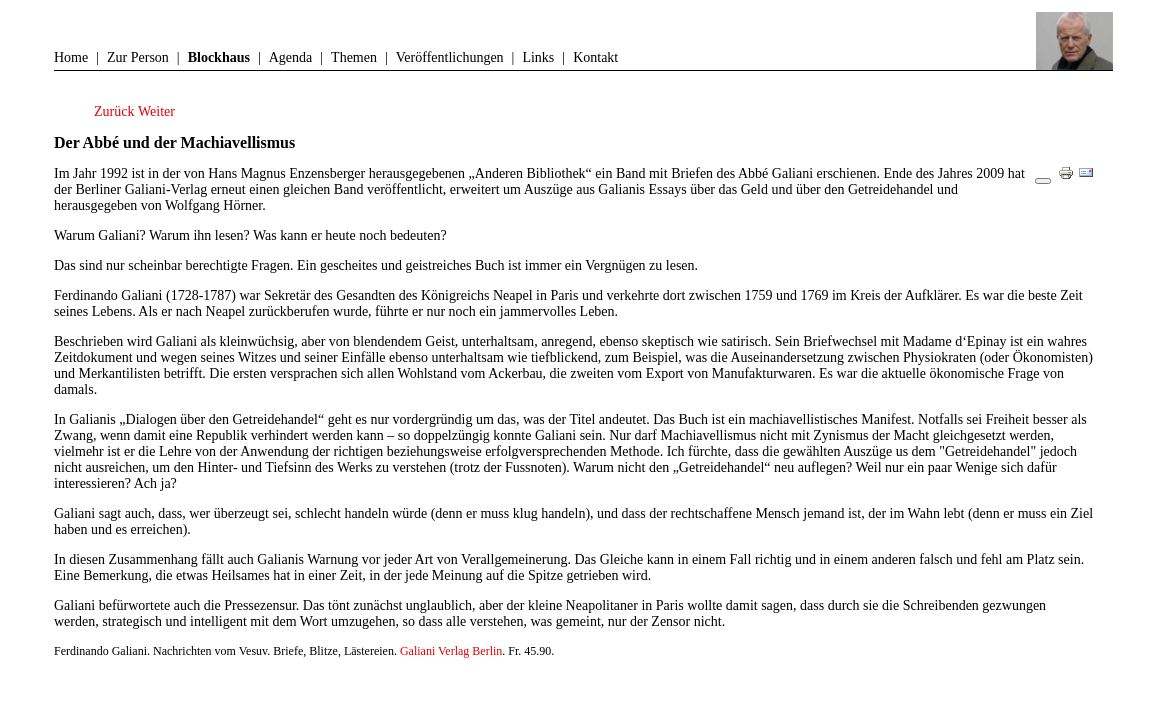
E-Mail (1091, 180)
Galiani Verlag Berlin (451, 651)
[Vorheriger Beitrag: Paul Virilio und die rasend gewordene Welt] (116, 111)
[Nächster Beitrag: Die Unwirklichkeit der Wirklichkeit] (156, 111)
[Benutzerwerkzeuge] (1043, 181)
